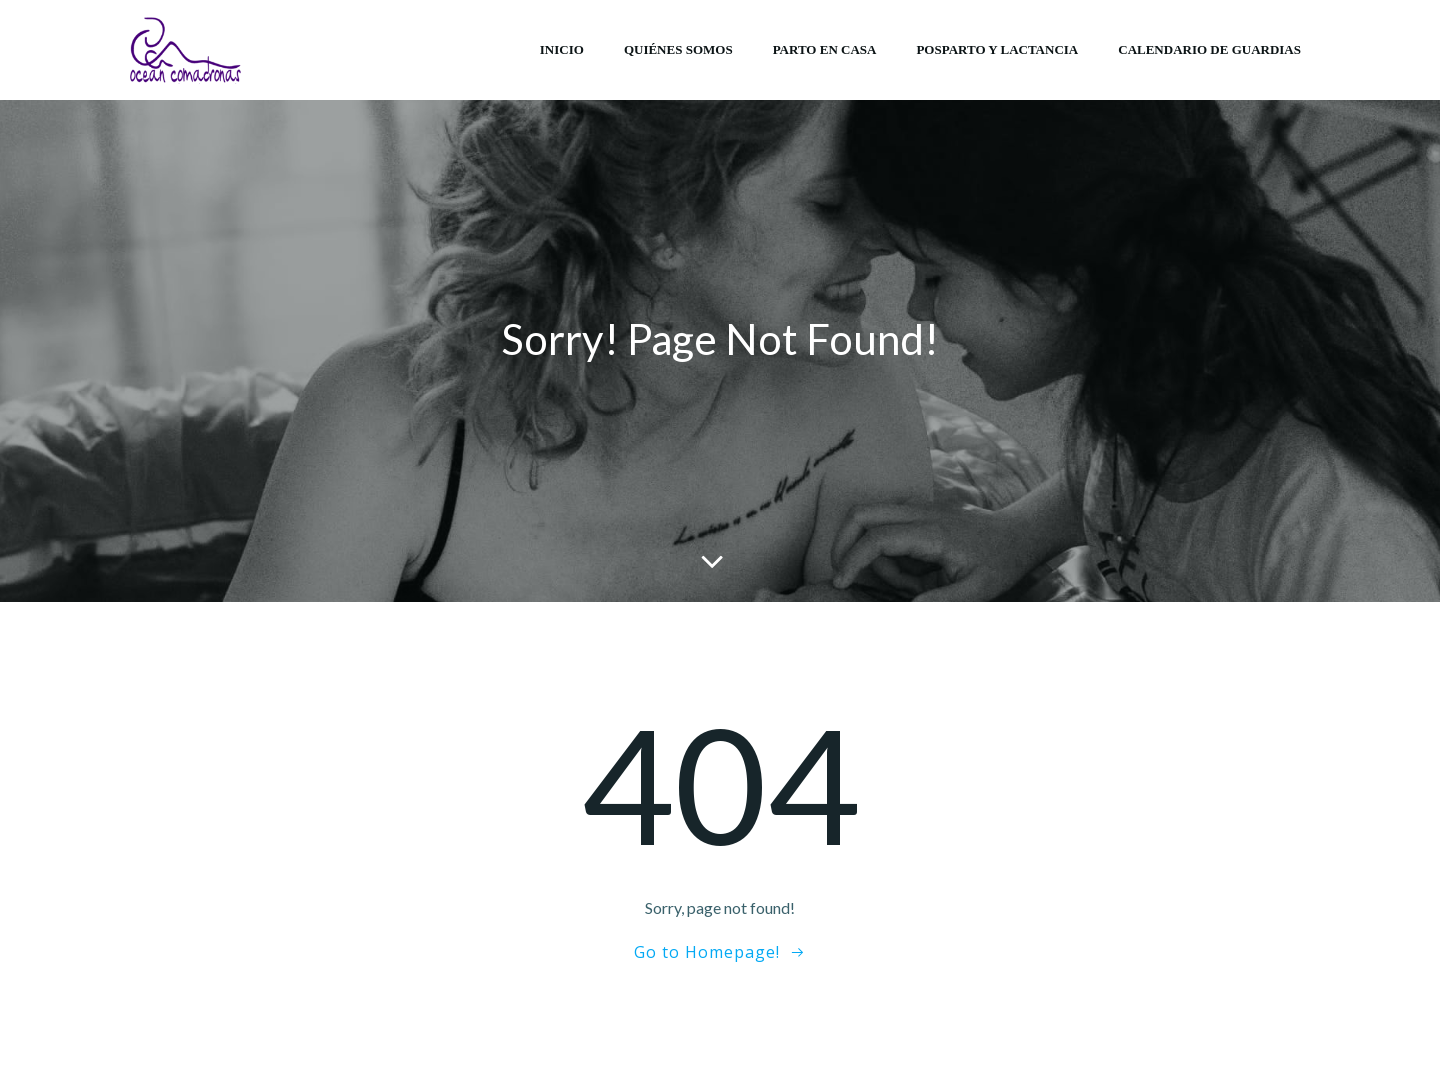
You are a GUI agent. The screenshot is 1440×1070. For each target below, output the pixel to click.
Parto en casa (825, 49)
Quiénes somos (678, 49)
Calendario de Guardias (1209, 49)
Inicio (562, 49)
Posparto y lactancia (997, 49)
